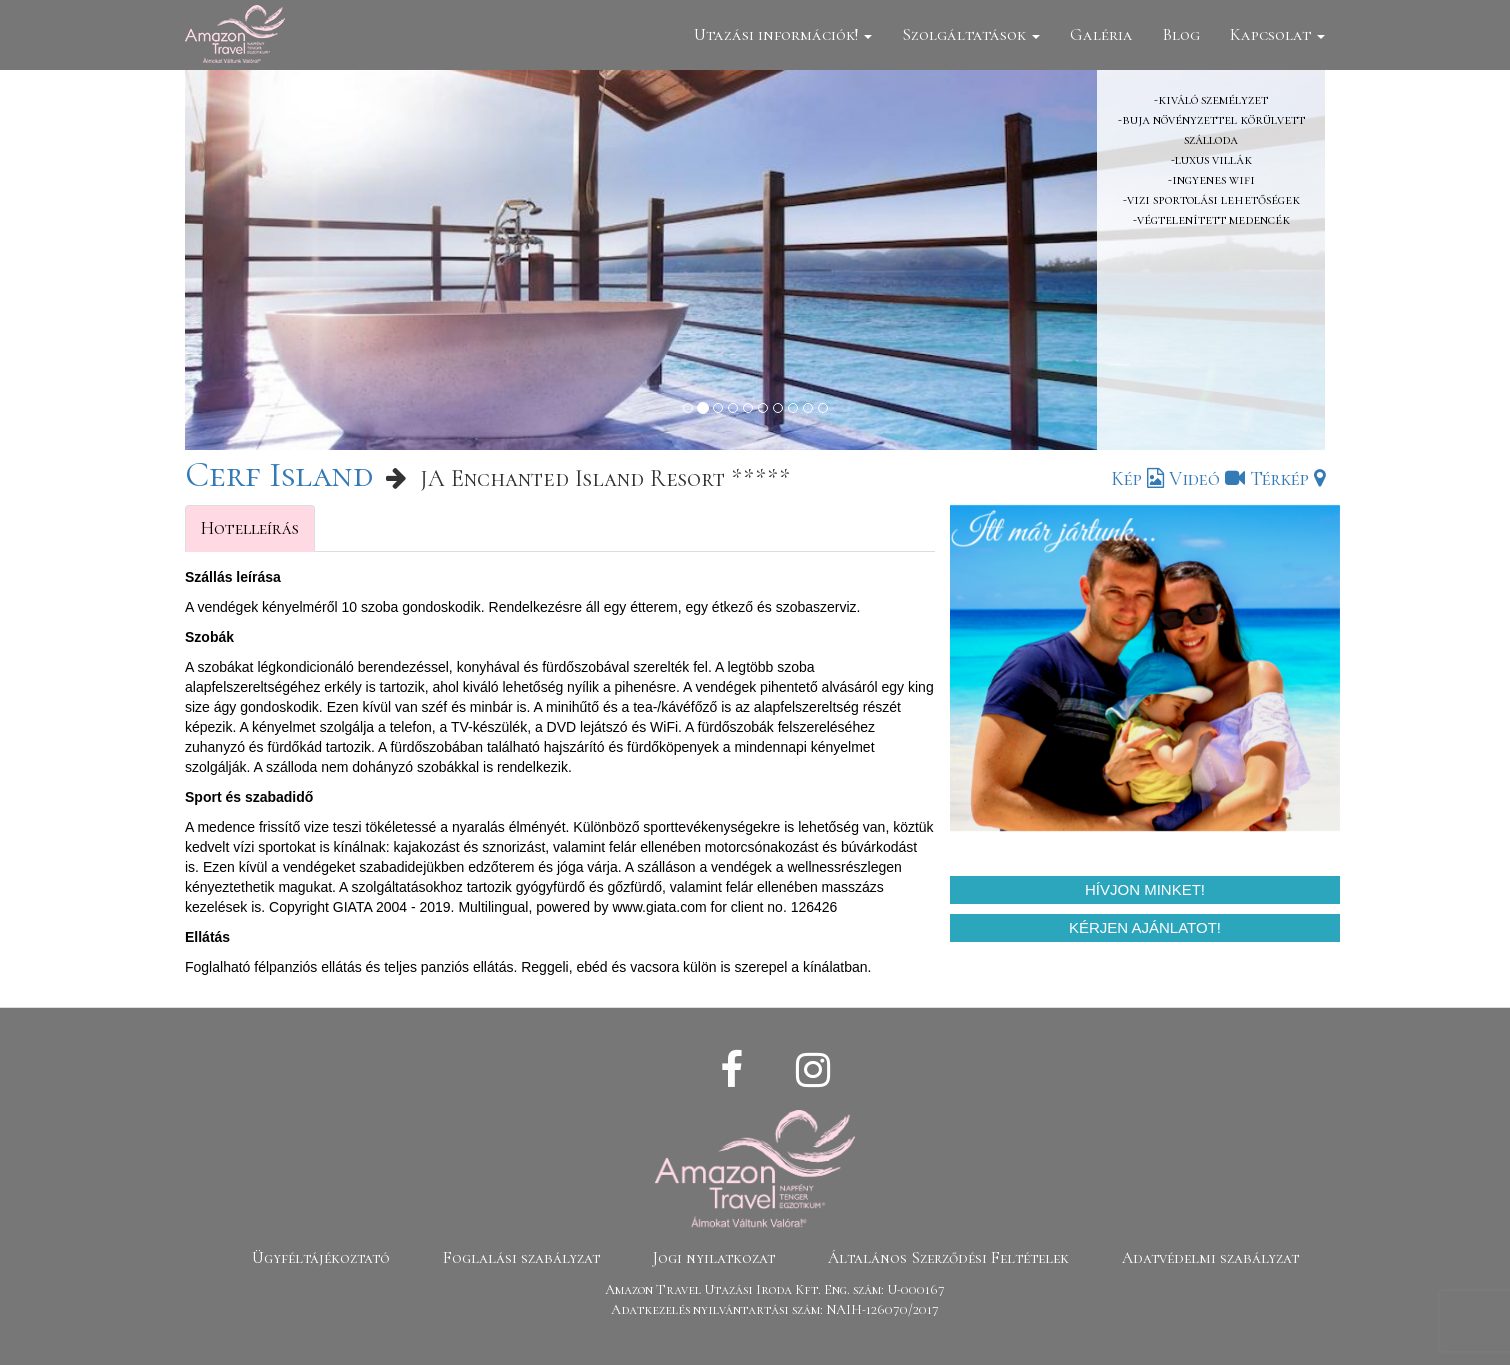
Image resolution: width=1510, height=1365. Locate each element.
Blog (1181, 34)
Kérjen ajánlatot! (1145, 927)
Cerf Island (279, 474)
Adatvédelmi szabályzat (1210, 1258)
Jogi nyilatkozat (714, 1258)
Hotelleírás (250, 528)
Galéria (1101, 34)
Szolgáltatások (971, 34)
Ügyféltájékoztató (321, 1258)
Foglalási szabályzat (521, 1258)
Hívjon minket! (1145, 889)
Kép (1137, 479)
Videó (1207, 479)
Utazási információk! (783, 34)
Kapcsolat (1277, 34)
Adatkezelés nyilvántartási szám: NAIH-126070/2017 (775, 1309)
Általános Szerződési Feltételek (948, 1258)
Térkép (1287, 479)
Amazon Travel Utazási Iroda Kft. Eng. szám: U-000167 (775, 1289)
